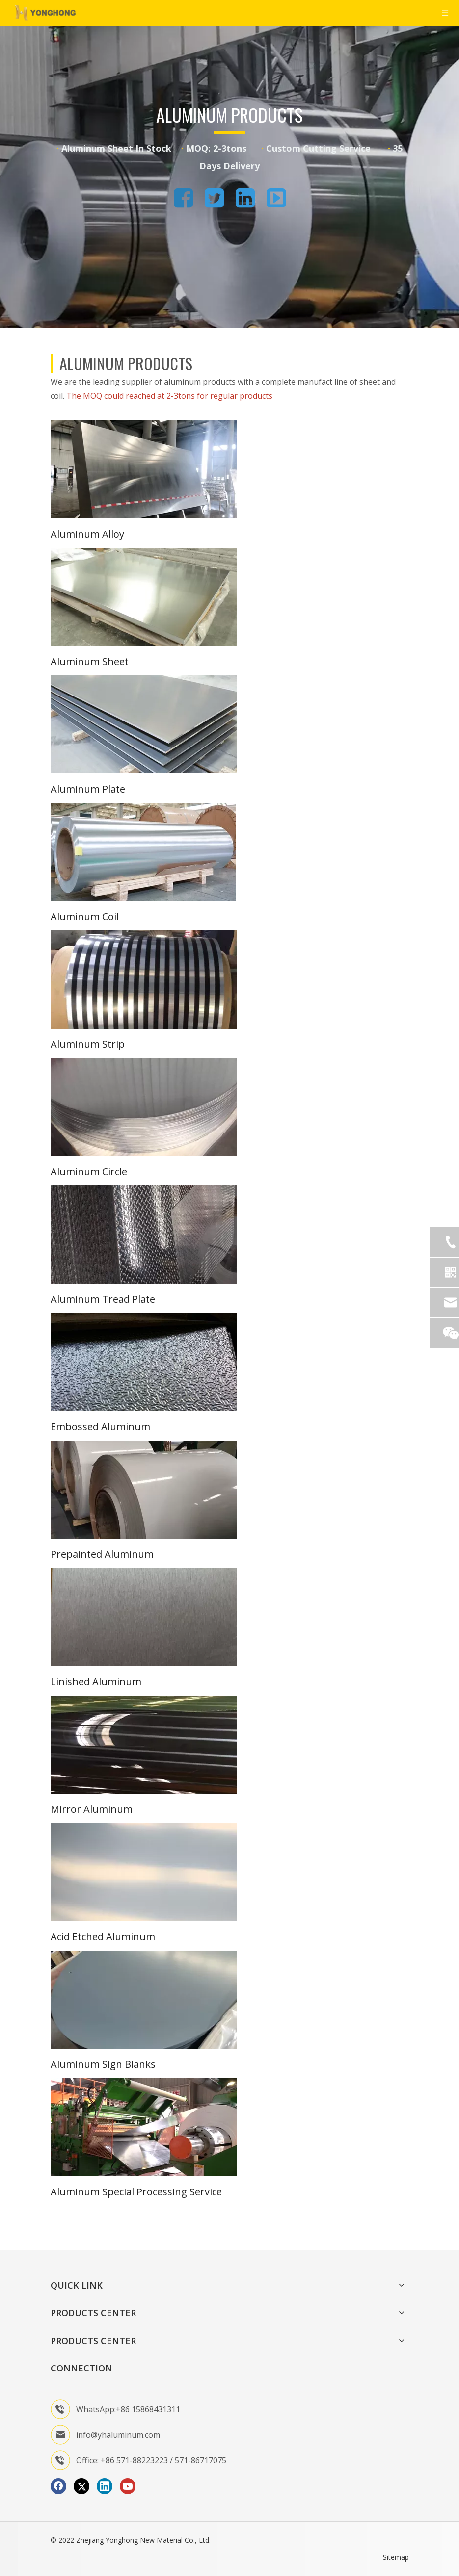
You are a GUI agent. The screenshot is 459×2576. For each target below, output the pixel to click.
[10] (144, 1617)
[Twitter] (81, 2486)
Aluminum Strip (88, 1044)
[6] (144, 1107)
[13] (144, 2000)
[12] (144, 1872)
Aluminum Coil (85, 916)
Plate (143, 1299)
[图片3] (144, 2127)
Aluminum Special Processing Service (136, 2191)
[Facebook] (58, 2486)
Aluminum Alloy (87, 534)
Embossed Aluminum (100, 1426)
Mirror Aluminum (92, 1809)
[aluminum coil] (144, 852)
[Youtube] (127, 2486)
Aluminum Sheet (90, 661)
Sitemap (396, 2557)
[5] (144, 979)
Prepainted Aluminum (102, 1554)
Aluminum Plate (88, 789)
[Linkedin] (104, 2486)
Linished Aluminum (96, 1681)
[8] (144, 1362)
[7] (144, 1234)
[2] (144, 597)
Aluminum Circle (89, 1171)
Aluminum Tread (90, 1299)
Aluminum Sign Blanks (103, 2064)
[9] (144, 1490)
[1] (144, 469)
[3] (144, 724)
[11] (144, 1745)
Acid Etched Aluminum (103, 1936)
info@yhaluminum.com (118, 2434)
